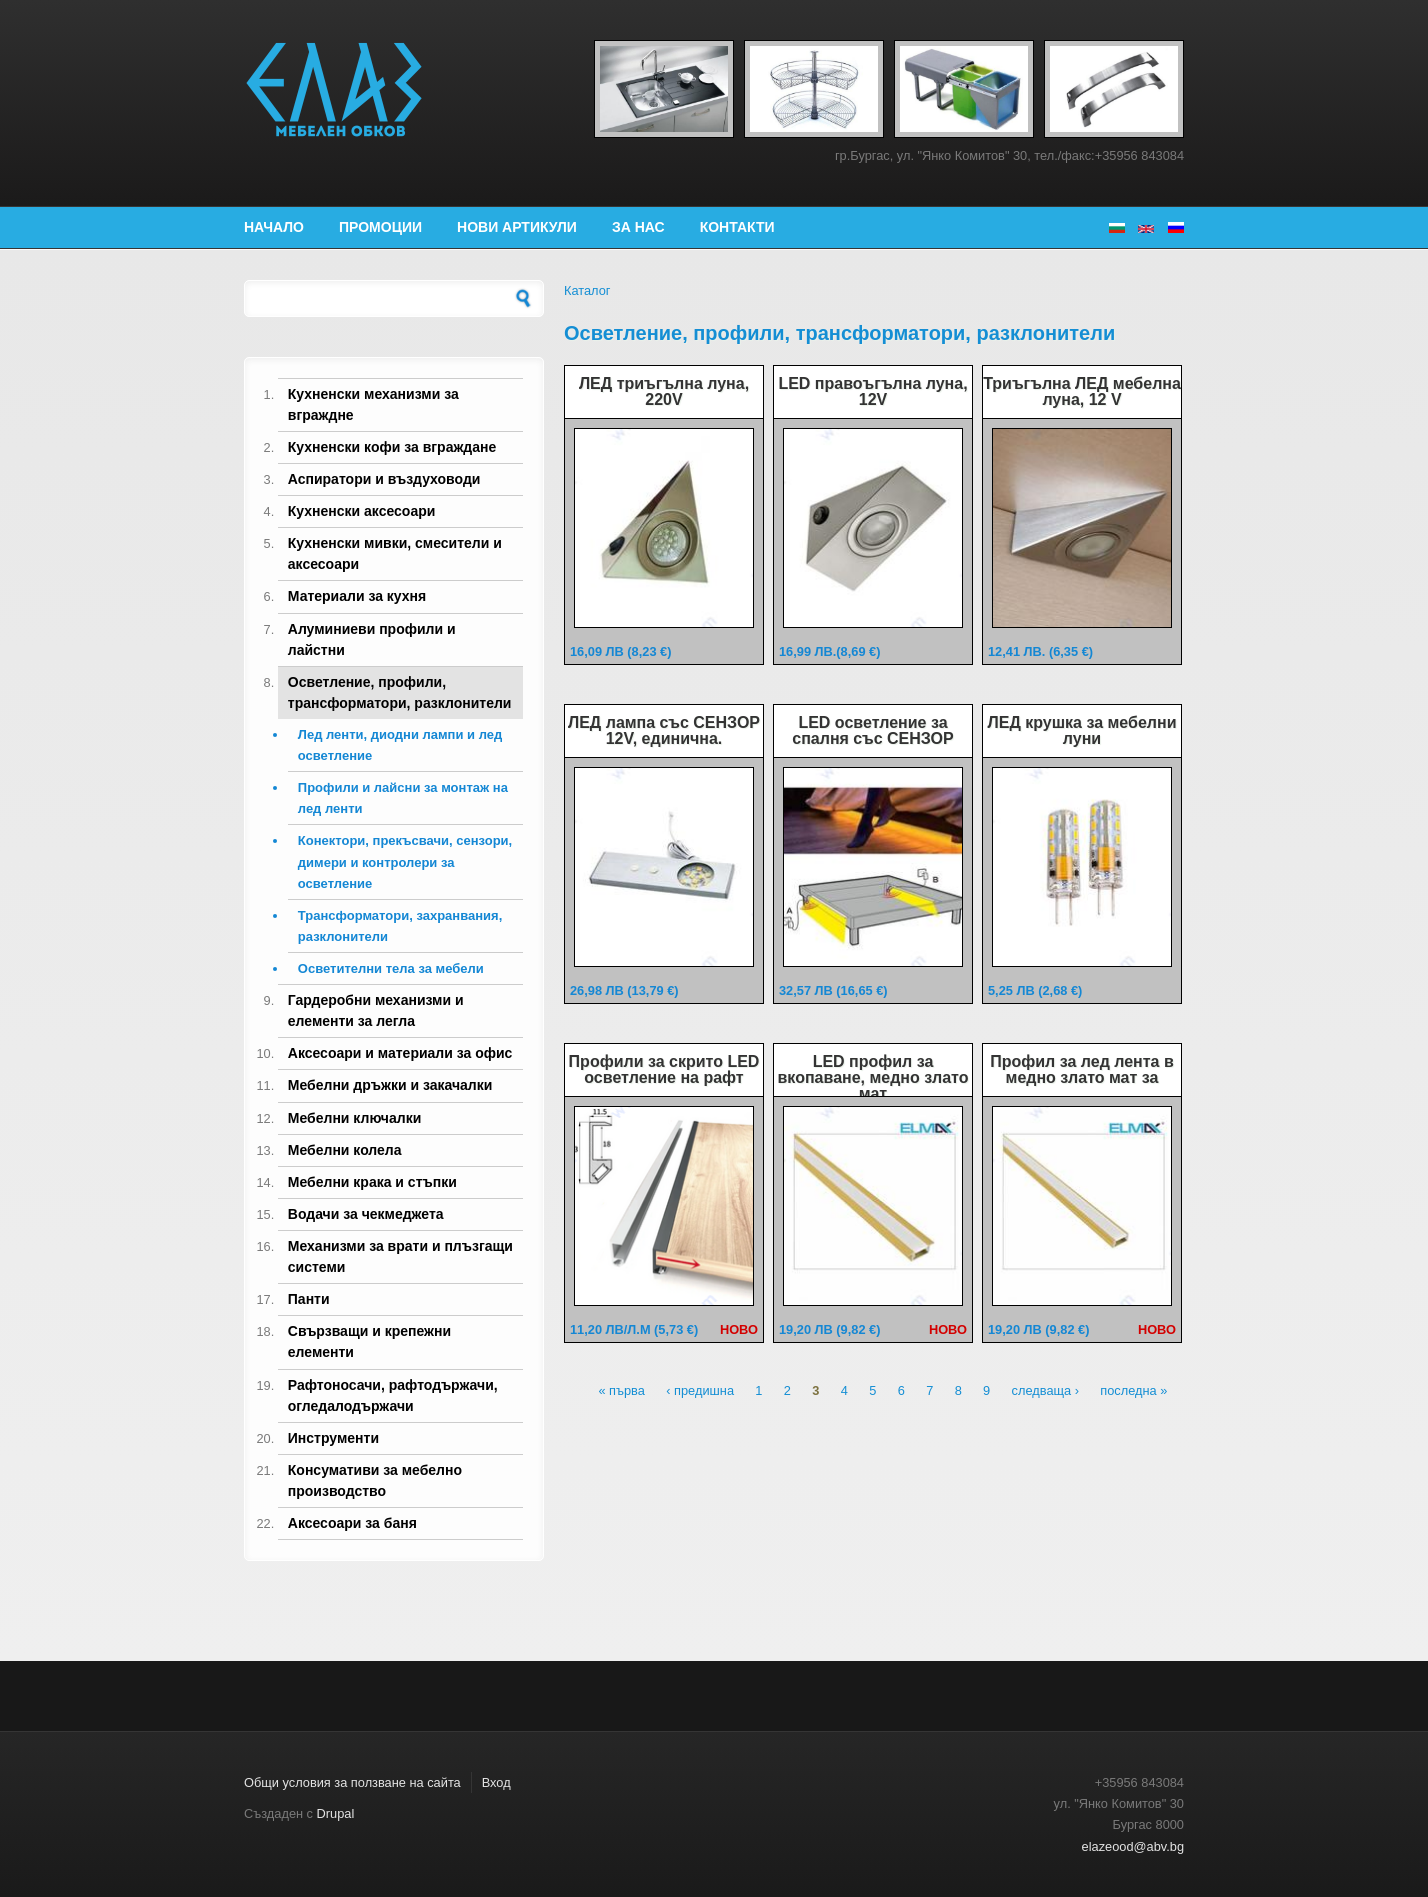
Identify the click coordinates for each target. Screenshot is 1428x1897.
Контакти (737, 227)
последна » (1133, 1391)
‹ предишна (700, 1391)
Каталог (587, 290)
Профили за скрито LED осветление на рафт (664, 1069)
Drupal (336, 1813)
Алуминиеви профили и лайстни (372, 639)
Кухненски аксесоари (362, 511)
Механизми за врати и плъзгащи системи (400, 1256)
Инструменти (333, 1438)
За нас (638, 227)
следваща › (1045, 1391)
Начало (274, 227)
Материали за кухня (357, 596)
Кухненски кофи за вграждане (392, 447)
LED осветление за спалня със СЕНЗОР (872, 730)
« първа (621, 1391)
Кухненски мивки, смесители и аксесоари (395, 553)
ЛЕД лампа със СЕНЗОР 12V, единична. (664, 730)
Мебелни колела (345, 1150)
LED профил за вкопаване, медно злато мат (873, 1077)
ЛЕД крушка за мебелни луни (1082, 730)
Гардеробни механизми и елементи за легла (376, 1010)
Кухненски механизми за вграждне (373, 404)
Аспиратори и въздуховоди (384, 479)
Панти (309, 1299)
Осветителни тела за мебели (391, 968)
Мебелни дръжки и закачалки (390, 1085)
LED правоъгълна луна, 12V (872, 391)
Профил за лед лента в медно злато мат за (1082, 1069)
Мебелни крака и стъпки (372, 1182)
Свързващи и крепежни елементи (369, 1341)
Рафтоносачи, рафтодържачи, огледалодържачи (393, 1395)
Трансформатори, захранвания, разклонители (400, 926)
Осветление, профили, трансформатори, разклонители (400, 692)
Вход (496, 1782)
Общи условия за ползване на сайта (352, 1782)
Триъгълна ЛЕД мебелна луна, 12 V (1082, 391)
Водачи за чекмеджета (366, 1214)
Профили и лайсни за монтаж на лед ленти (403, 798)
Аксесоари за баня (352, 1523)
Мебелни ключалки (354, 1118)
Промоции (380, 227)
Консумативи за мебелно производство (375, 1480)
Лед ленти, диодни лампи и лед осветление (400, 745)
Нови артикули (517, 227)
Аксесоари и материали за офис (400, 1053)
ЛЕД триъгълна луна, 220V (664, 391)
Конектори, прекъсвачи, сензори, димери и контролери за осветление (405, 861)
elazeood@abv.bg (1133, 1846)
